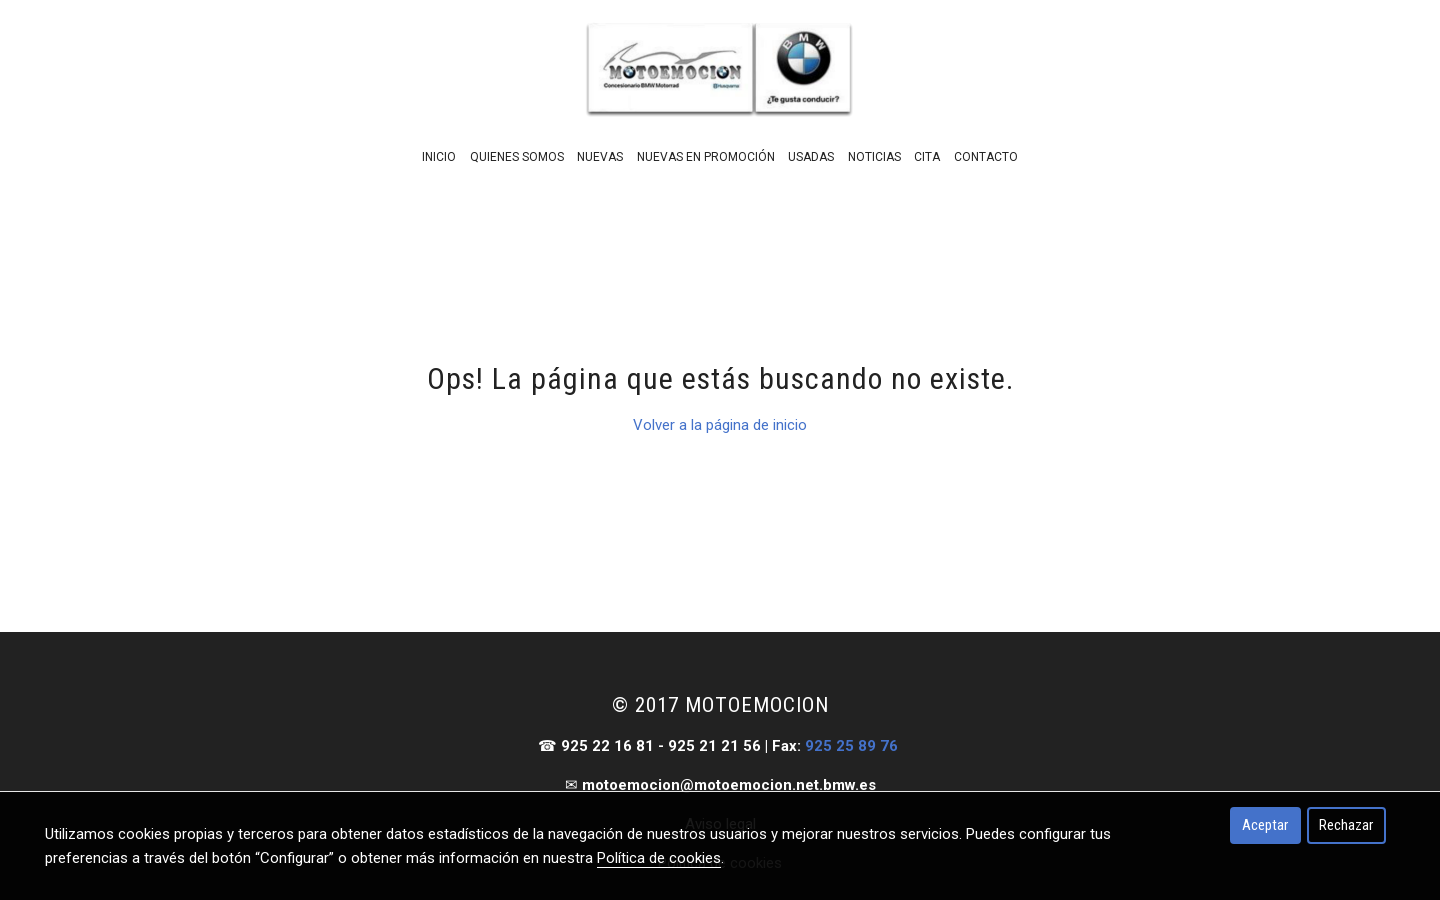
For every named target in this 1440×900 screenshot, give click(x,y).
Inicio (439, 157)
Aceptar (1265, 825)
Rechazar (1346, 825)
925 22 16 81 (607, 746)
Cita (927, 157)
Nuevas (600, 157)
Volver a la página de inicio (720, 425)
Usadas (811, 157)
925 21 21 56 (714, 746)
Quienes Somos (517, 157)
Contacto (986, 157)
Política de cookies (659, 858)
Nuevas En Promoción (706, 157)
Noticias (874, 157)
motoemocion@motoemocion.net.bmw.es (729, 785)
